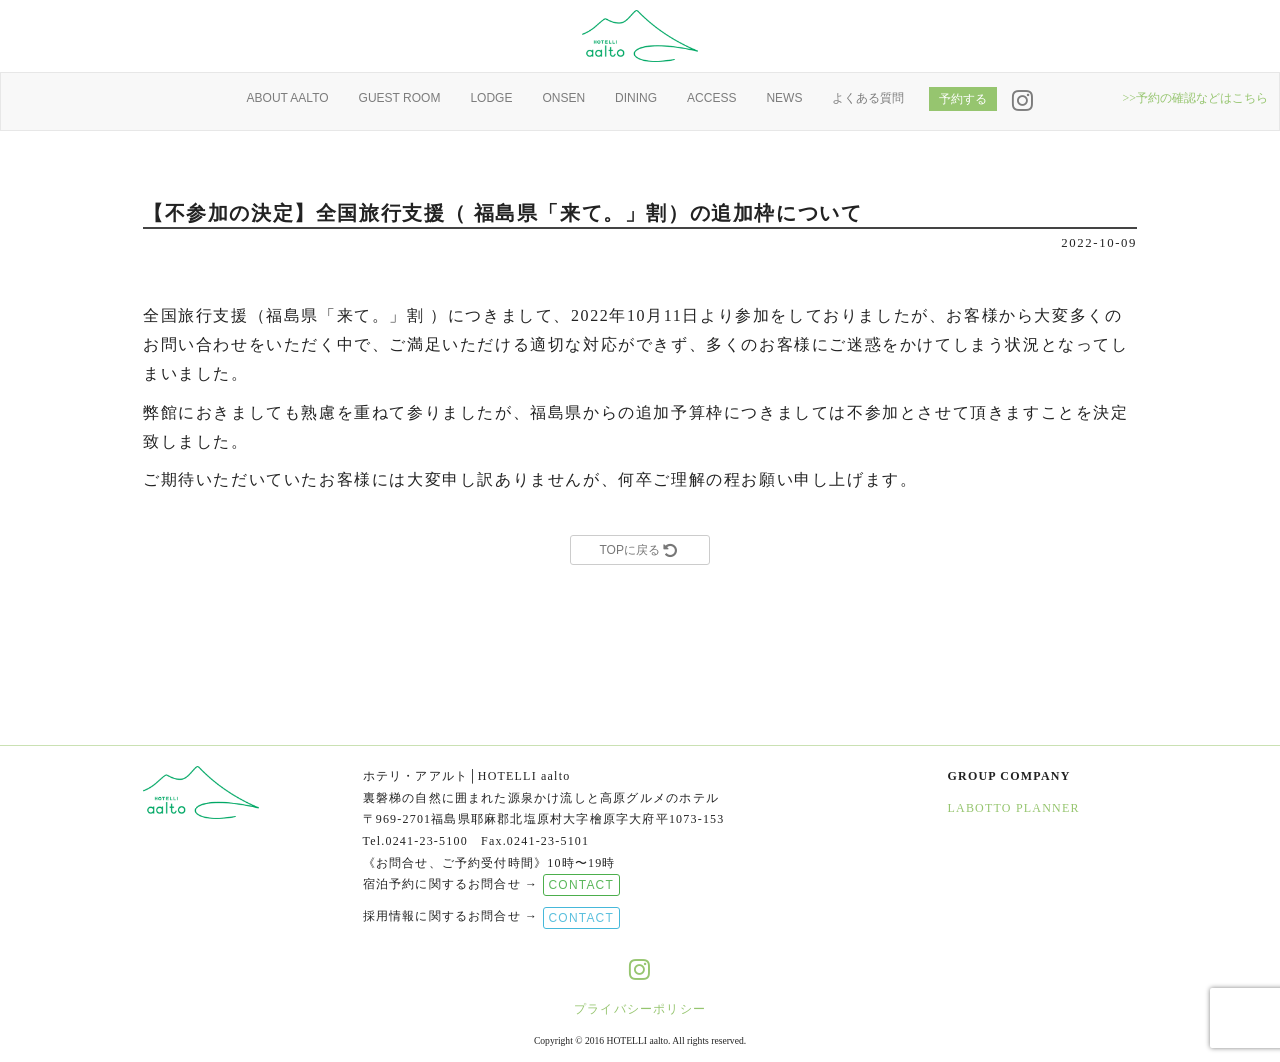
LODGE (491, 98)
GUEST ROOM (400, 98)
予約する (963, 99)
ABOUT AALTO (288, 98)
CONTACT (582, 885)
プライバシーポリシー (640, 1009)
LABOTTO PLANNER (1014, 808)
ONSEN (563, 98)
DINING (636, 98)
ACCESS (711, 98)
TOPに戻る (639, 550)
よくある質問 (868, 98)
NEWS (784, 98)
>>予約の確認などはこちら (1195, 98)
